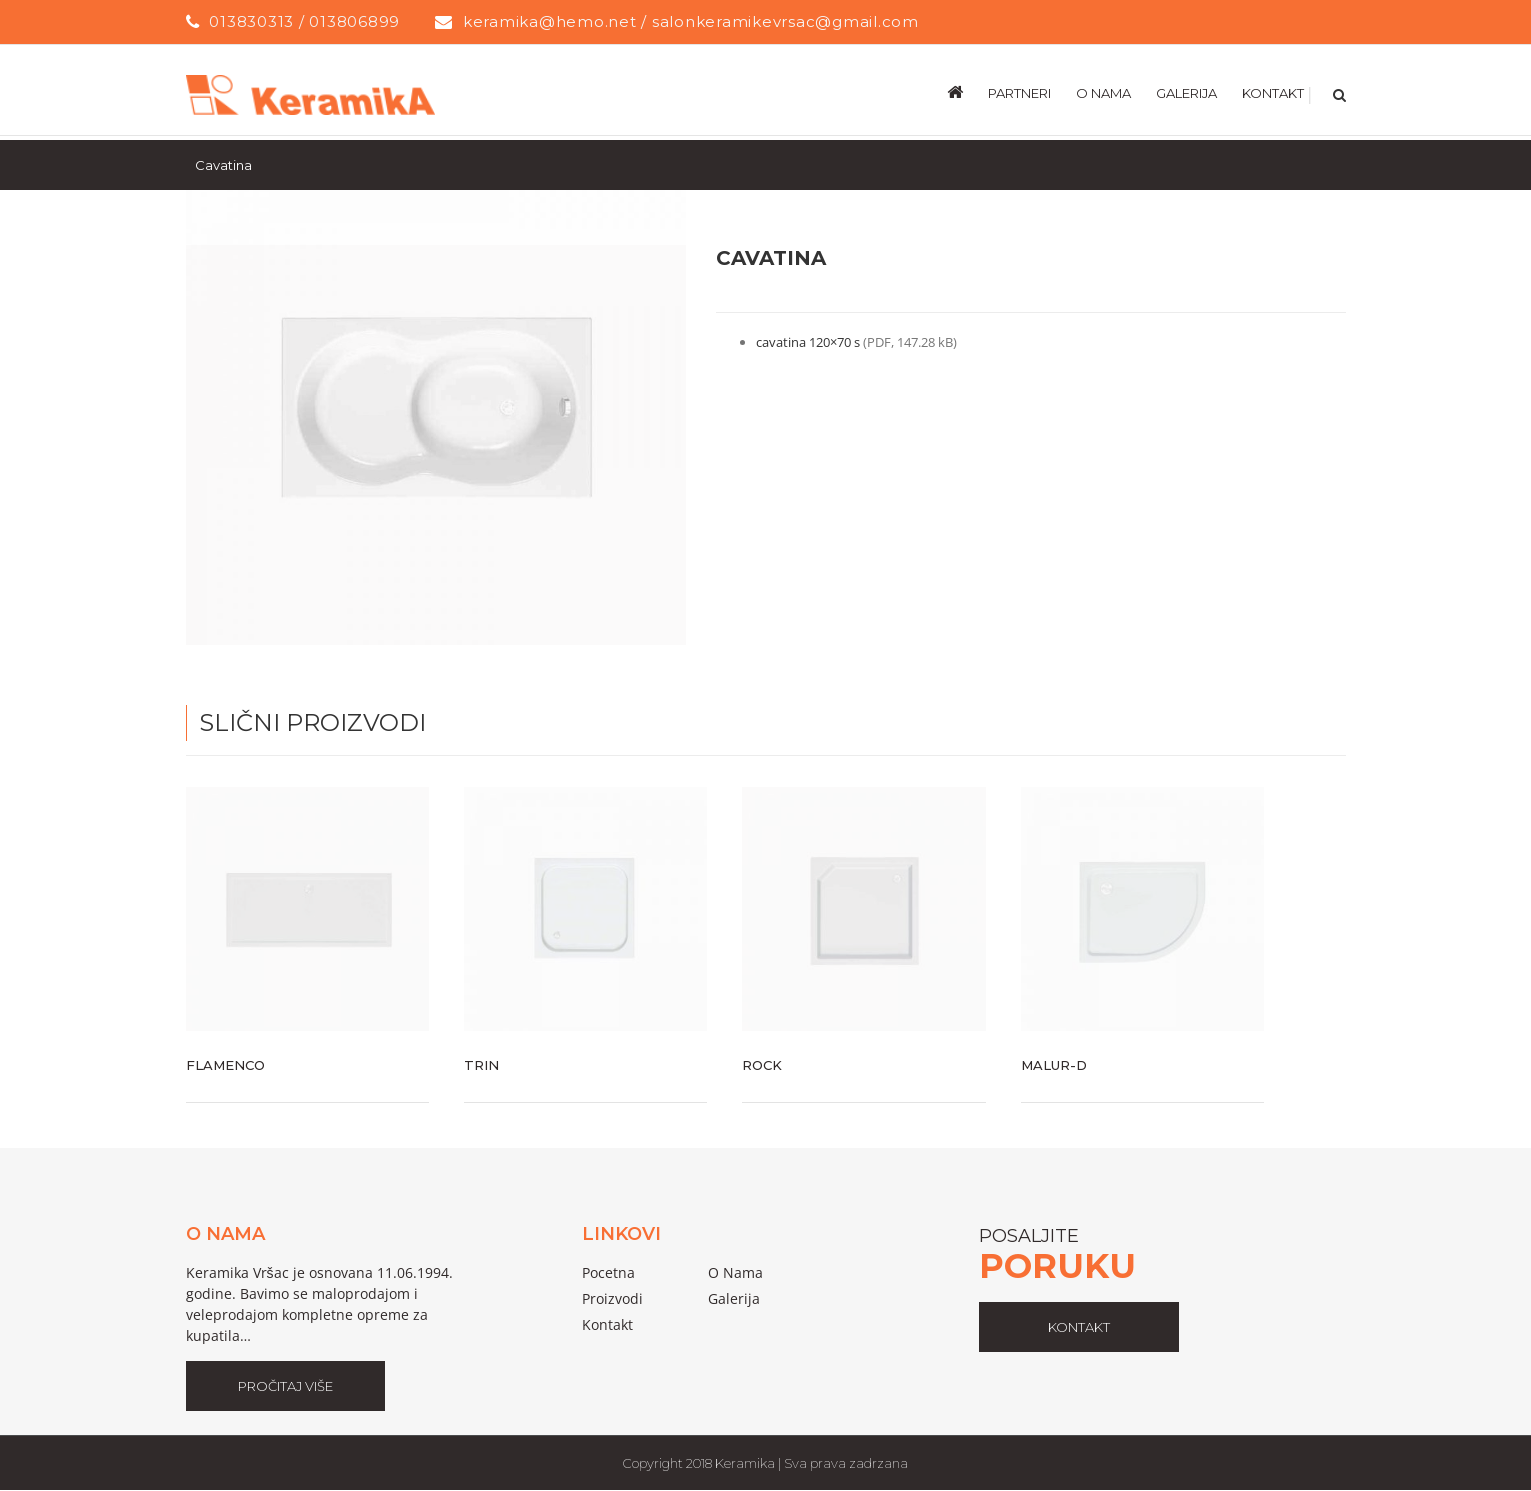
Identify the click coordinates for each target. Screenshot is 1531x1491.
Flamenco (225, 1065)
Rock (762, 1065)
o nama (735, 1272)
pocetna (608, 1272)
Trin (481, 1065)
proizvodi (612, 1298)
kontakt (1079, 1327)
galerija (734, 1298)
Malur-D (1054, 1065)
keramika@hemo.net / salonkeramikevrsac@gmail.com (691, 21)
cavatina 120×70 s (809, 342)
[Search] (1337, 92)
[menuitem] (967, 92)
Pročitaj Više (285, 1386)
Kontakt (607, 1324)
